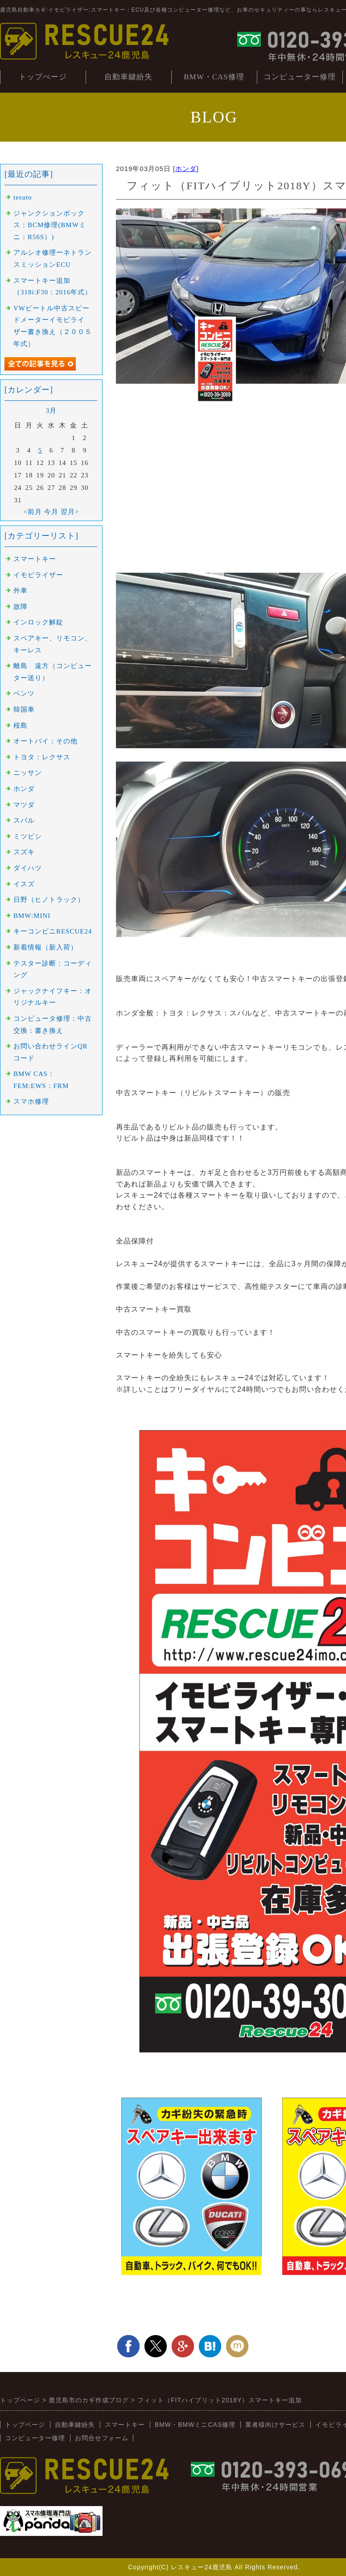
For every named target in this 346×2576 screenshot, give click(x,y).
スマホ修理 (31, 1101)
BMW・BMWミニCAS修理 (195, 2424)
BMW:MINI (31, 915)
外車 (20, 590)
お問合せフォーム (101, 2437)
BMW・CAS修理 (214, 77)
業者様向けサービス (275, 2424)
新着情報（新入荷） (45, 947)
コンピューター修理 (300, 77)
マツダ (24, 804)
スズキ (24, 852)
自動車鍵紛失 (128, 77)
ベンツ (24, 693)
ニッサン (27, 772)
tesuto (22, 197)
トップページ (25, 2424)
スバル (24, 820)
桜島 (20, 725)
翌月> (70, 511)
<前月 (33, 511)
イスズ (24, 884)
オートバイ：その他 (45, 741)
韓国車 (24, 709)
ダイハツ (27, 868)
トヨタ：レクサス (41, 757)
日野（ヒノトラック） (49, 899)
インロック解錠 (38, 622)
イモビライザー (38, 575)
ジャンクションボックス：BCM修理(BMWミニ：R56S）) (49, 225)
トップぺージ (43, 77)
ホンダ (186, 168)
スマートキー (34, 558)
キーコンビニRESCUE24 (52, 931)
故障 (20, 606)
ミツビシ (27, 836)
